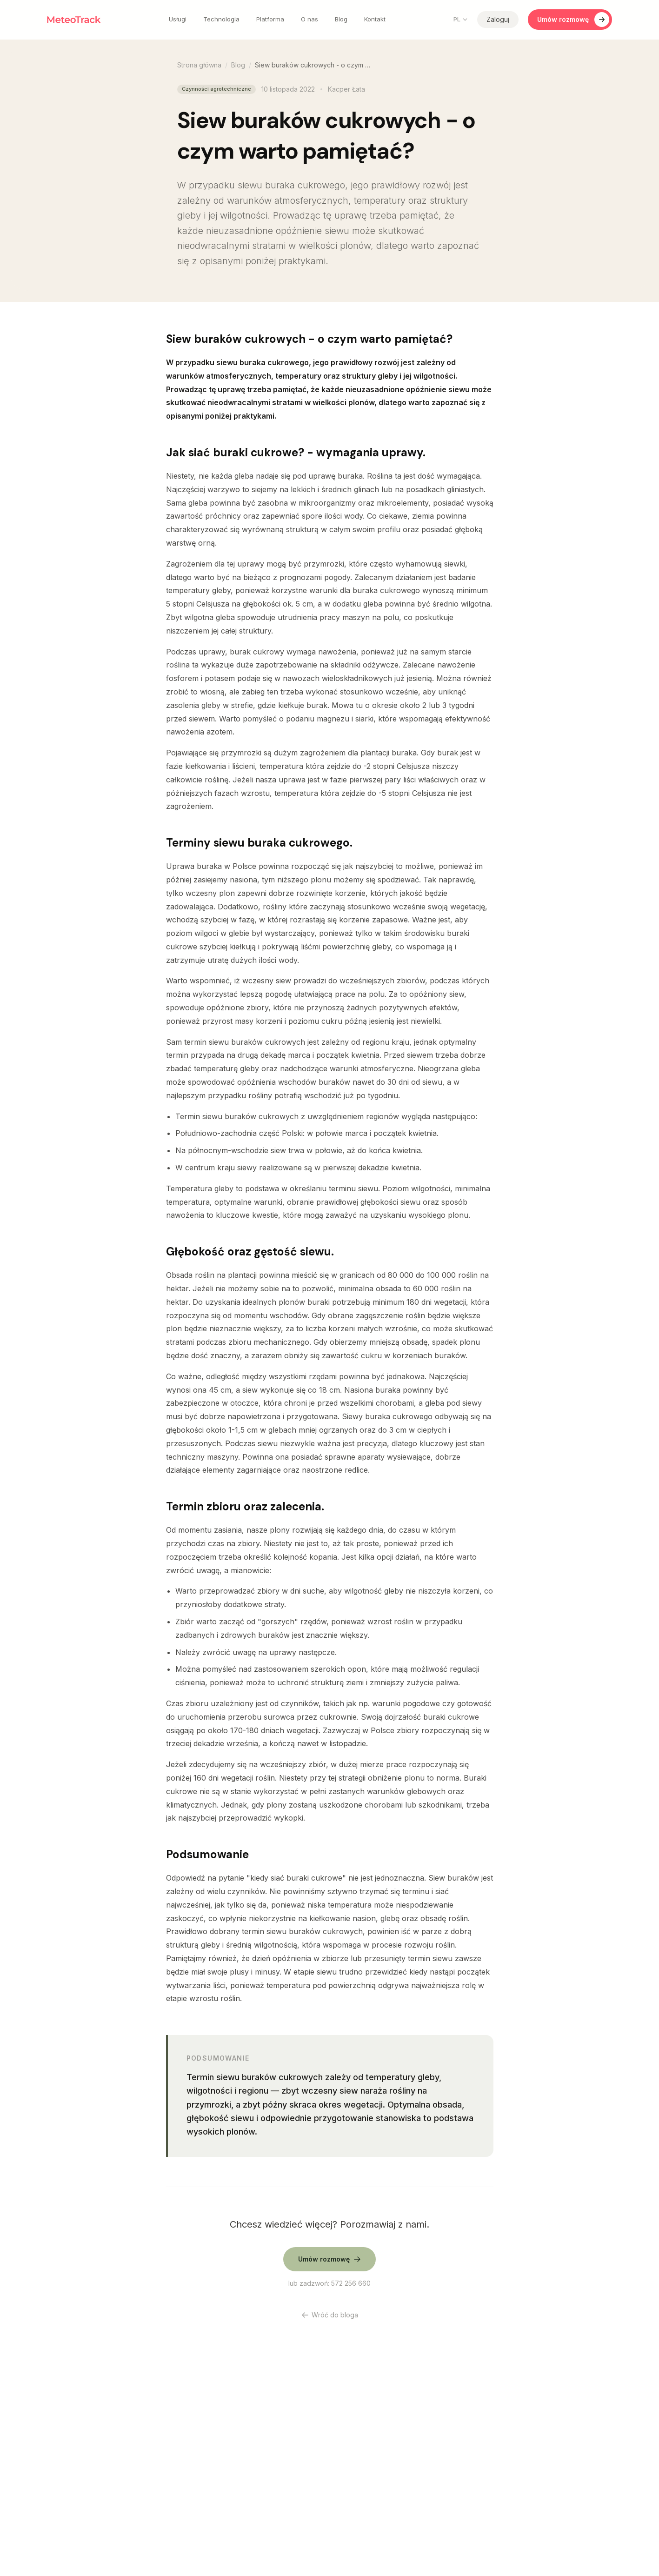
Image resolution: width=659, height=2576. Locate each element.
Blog (341, 19)
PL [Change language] (460, 19)
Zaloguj (497, 19)
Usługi (177, 19)
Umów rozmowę (573, 19)
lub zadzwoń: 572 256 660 (329, 2283)
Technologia (221, 19)
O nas (309, 19)
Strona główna (199, 65)
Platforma (270, 19)
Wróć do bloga (329, 2315)
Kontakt (375, 19)
